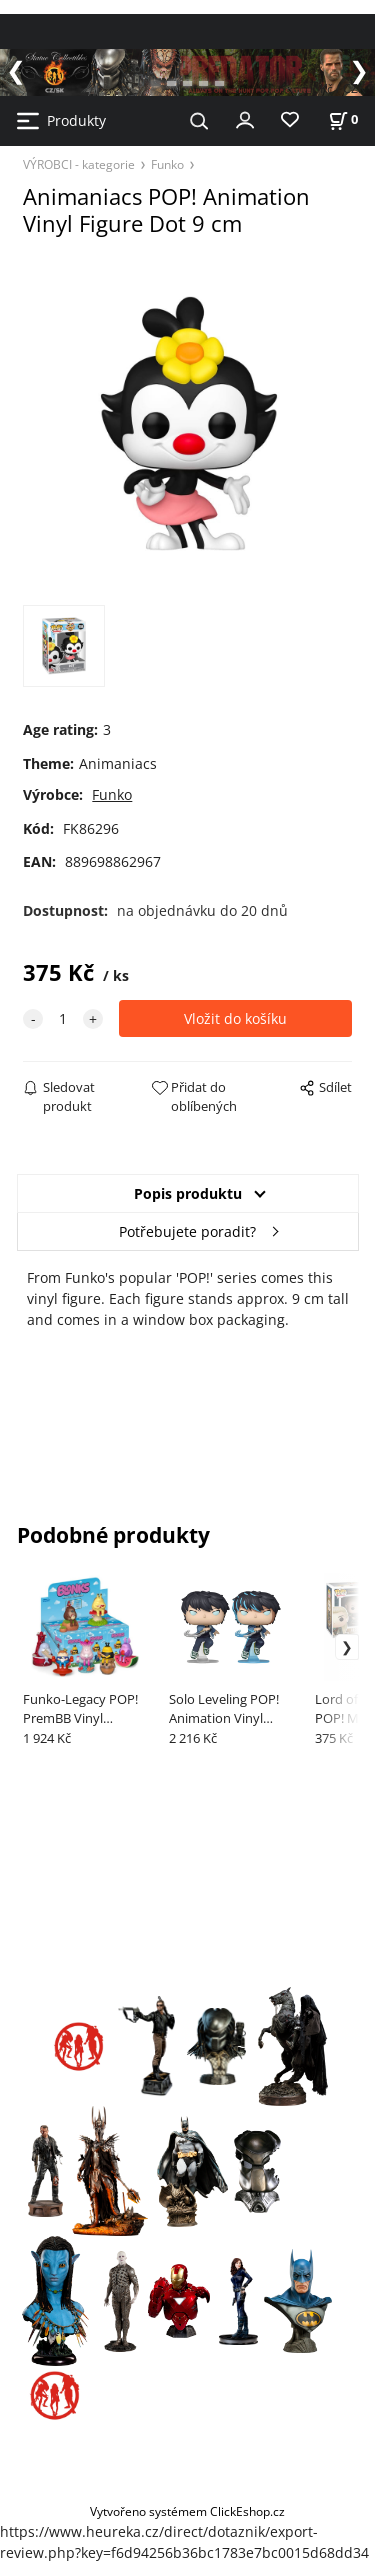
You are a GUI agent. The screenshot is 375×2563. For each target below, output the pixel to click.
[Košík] (343, 119)
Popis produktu (188, 1193)
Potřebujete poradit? (187, 1231)
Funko (167, 164)
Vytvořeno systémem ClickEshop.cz (187, 2511)
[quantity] (63, 1018)
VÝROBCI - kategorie (79, 164)
